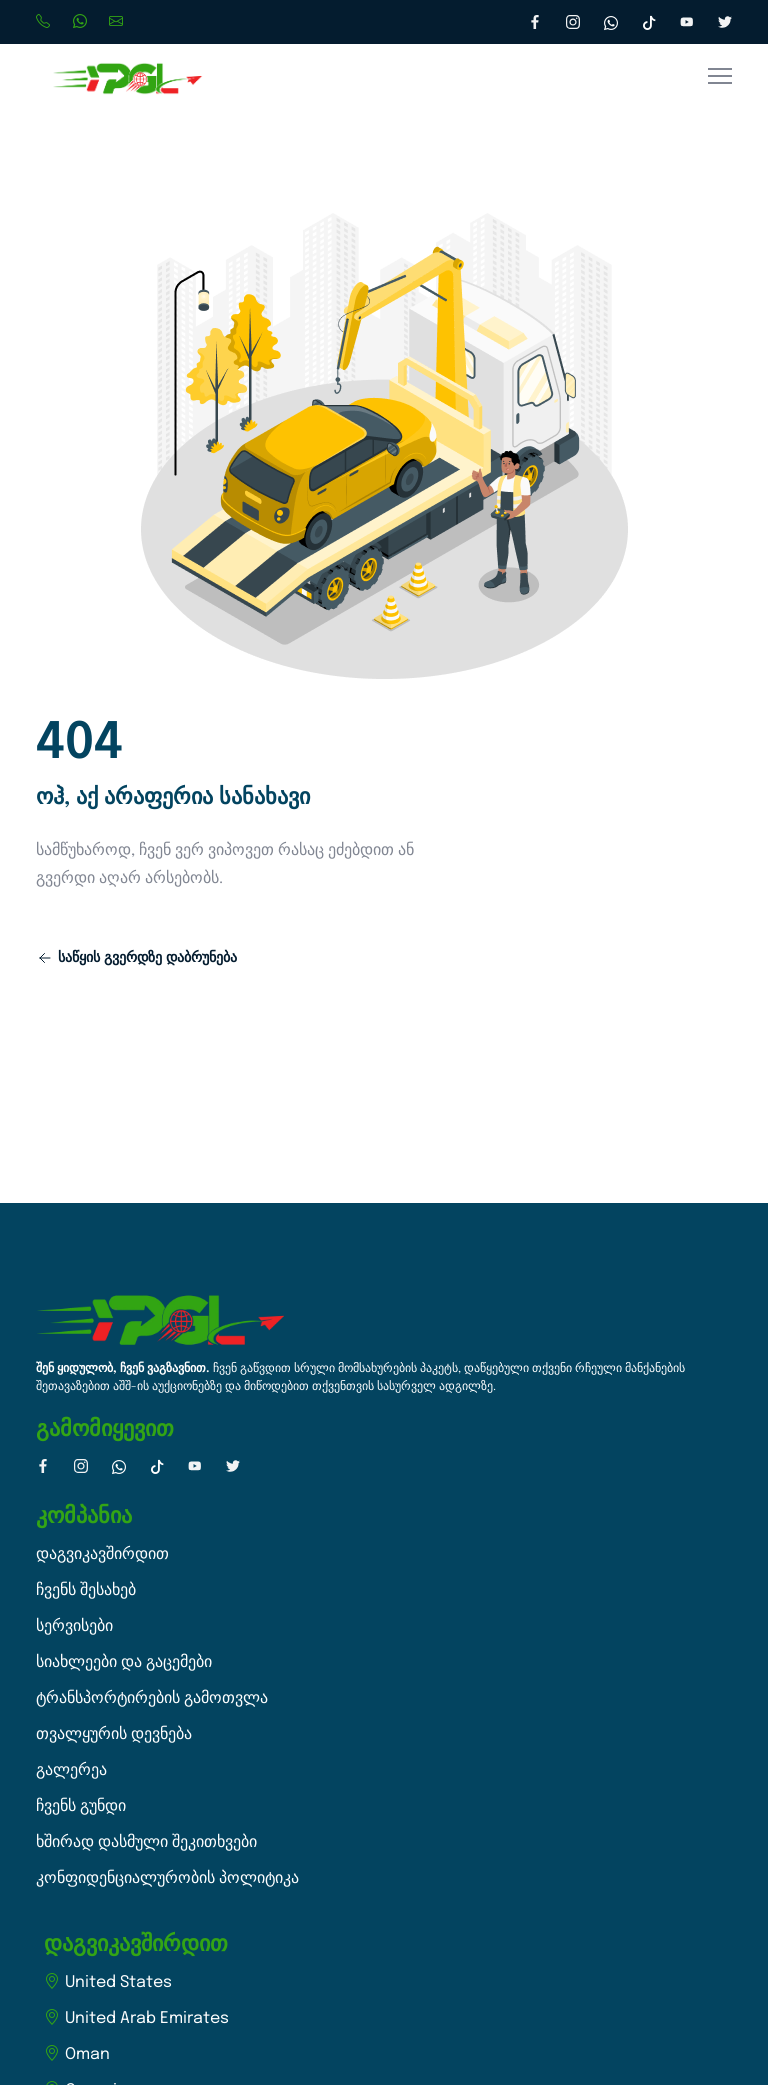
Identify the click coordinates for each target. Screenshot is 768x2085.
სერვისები (74, 1626)
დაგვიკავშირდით (102, 1554)
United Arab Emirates (136, 2018)
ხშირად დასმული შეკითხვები (146, 1842)
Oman (77, 2054)
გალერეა (71, 1770)
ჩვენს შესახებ (86, 1590)
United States (108, 1982)
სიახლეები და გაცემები (124, 1662)
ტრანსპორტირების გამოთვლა (152, 1698)
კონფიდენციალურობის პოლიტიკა (167, 1878)
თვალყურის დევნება (114, 1734)
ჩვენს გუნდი (81, 1806)
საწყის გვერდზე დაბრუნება (137, 958)
